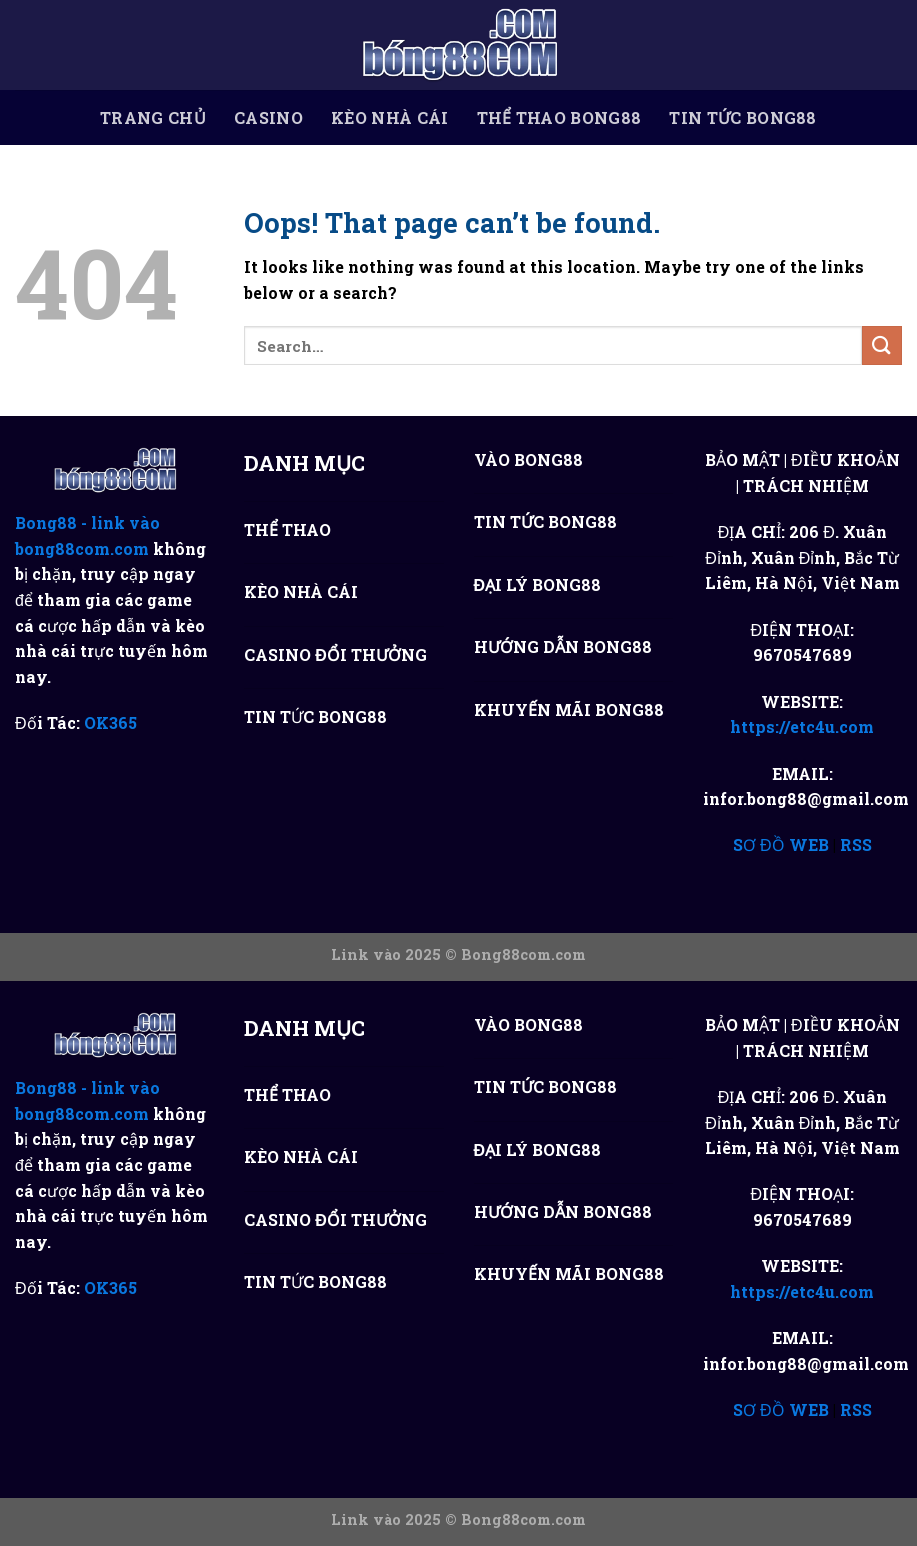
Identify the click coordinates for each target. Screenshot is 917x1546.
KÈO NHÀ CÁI (390, 118)
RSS (856, 844)
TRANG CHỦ (153, 118)
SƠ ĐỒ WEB (781, 844)
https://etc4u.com (802, 726)
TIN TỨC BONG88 (742, 118)
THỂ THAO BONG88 (559, 118)
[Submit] (882, 345)
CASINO (268, 118)
